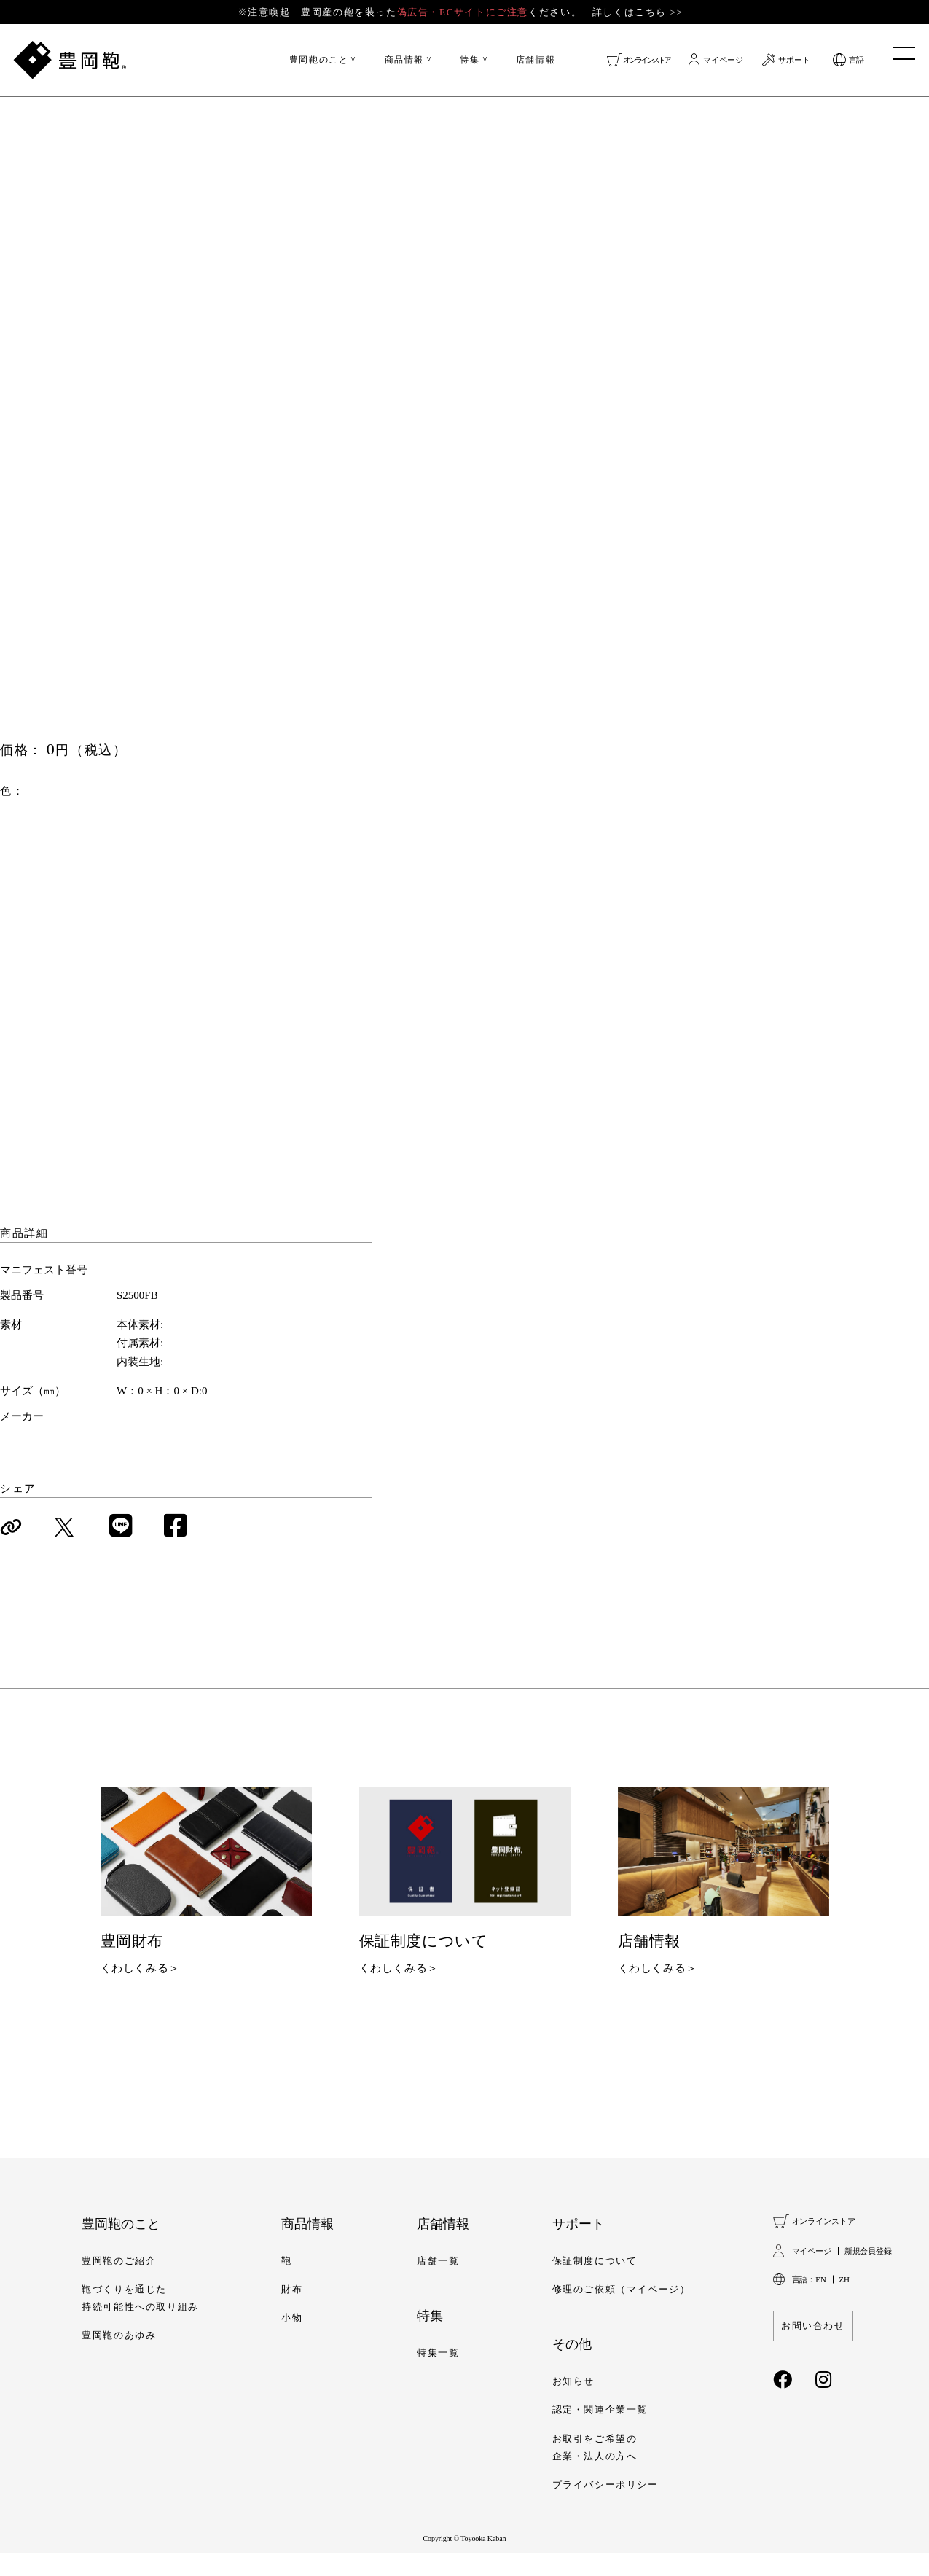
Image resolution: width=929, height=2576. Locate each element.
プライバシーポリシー (605, 2508)
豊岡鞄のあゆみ (119, 2359)
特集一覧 (438, 2376)
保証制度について (595, 2284)
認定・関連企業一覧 (600, 2433)
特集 (469, 66)
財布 (291, 2313)
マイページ (723, 65)
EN (820, 2302)
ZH (844, 2302)
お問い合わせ (813, 2349)
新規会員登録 (868, 2273)
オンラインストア (646, 65)
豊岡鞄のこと (319, 66)
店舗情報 (535, 66)
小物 (291, 2341)
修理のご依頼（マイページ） (621, 2313)
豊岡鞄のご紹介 (119, 2284)
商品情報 (404, 66)
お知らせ (573, 2405)
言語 (856, 65)
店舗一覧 (438, 2284)
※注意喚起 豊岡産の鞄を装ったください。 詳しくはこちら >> (463, 14)
